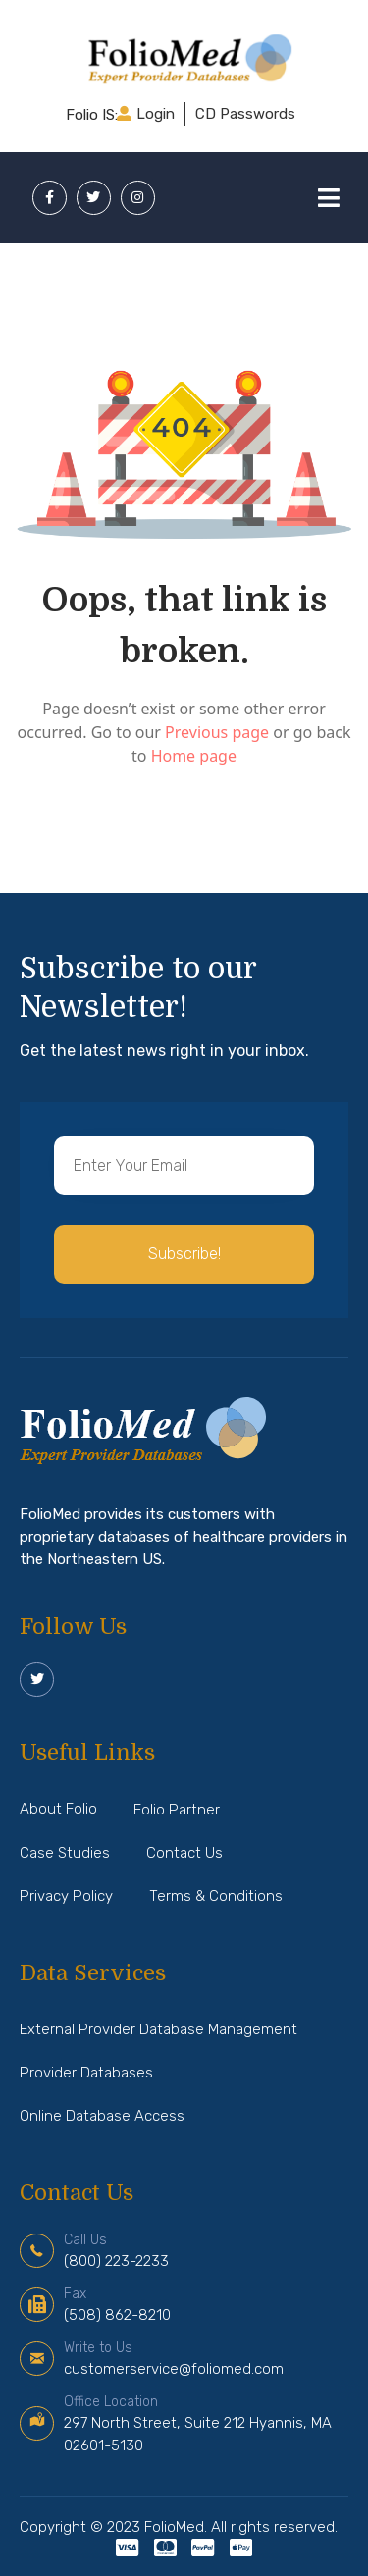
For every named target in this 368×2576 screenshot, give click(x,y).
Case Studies (65, 1853)
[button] (184, 1254)
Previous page (219, 732)
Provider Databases (86, 2072)
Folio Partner (176, 1809)
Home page (194, 755)
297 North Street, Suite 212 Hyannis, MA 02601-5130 (198, 2423)
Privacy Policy (66, 1896)
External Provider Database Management (158, 2029)
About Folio (58, 1808)
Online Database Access (102, 2116)
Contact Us (184, 1853)
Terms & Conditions (216, 1896)
